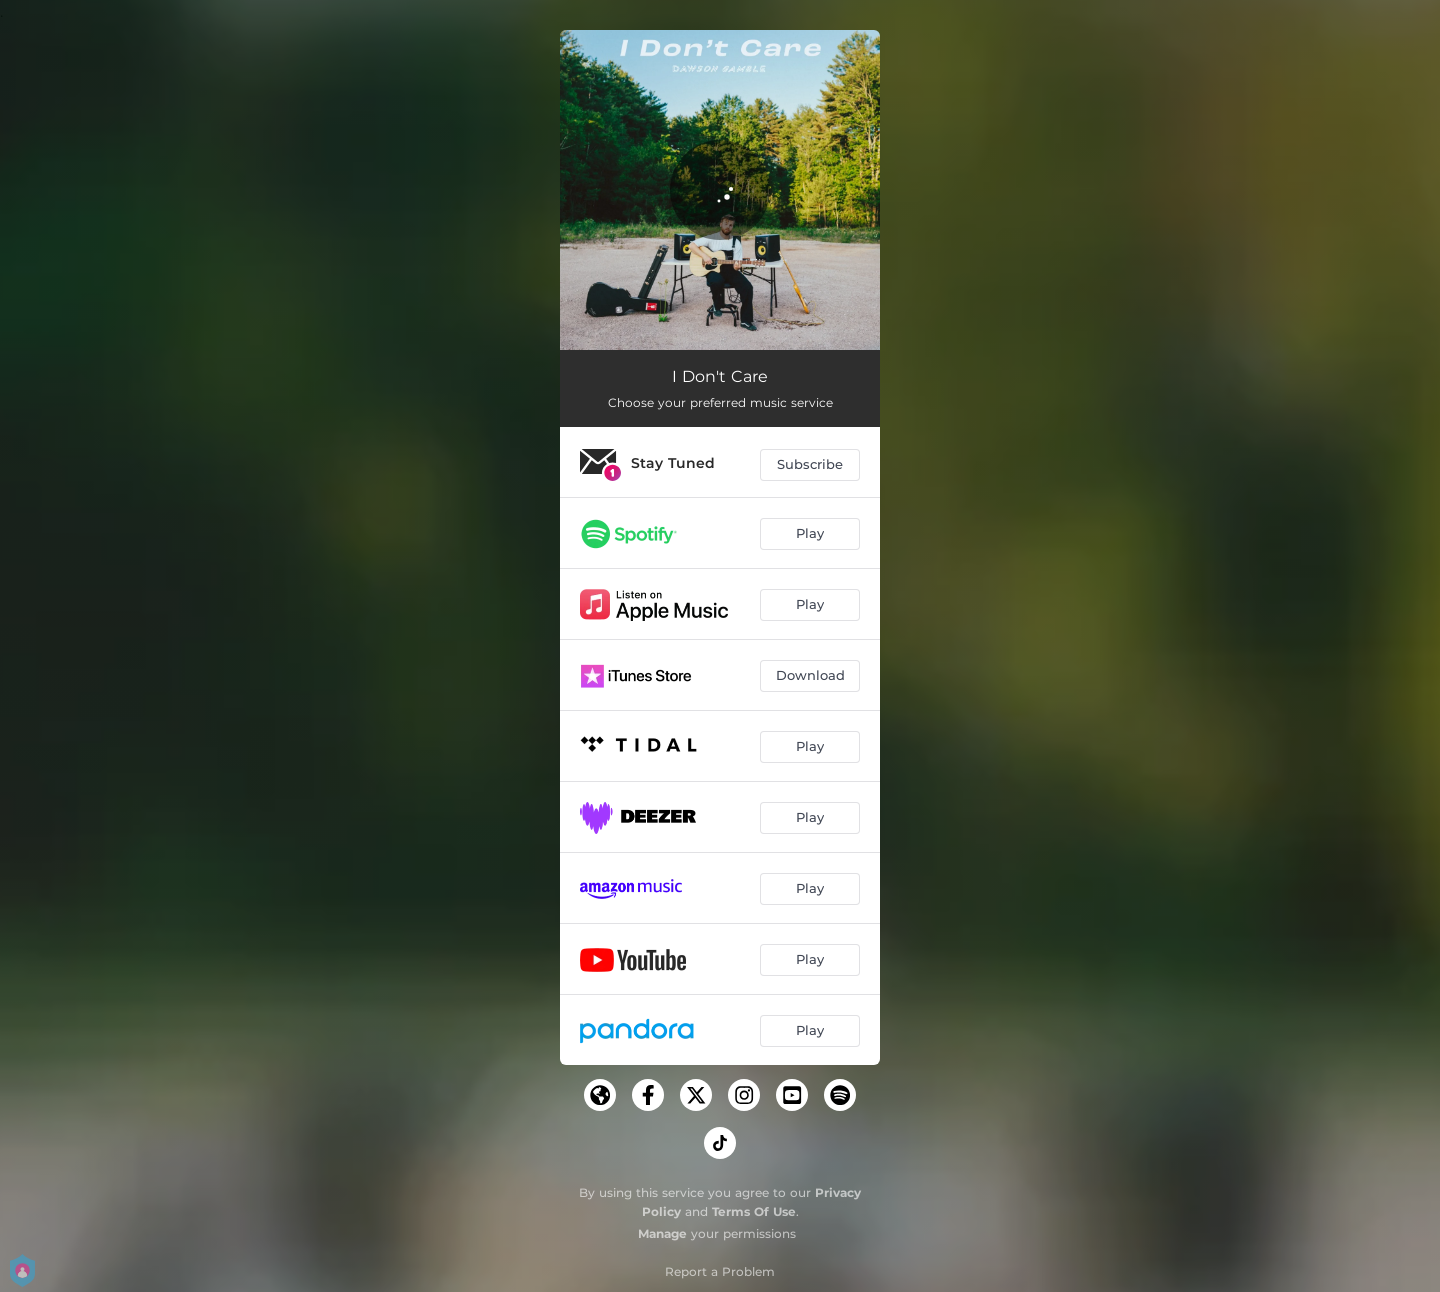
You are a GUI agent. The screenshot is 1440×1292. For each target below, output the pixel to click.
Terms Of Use (754, 1211)
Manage (662, 1233)
